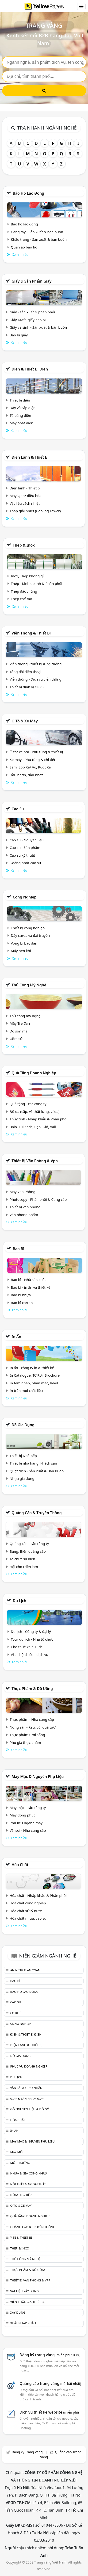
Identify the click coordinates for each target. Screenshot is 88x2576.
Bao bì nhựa (21, 1294)
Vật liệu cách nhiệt (25, 503)
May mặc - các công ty (28, 1807)
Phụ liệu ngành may (26, 1822)
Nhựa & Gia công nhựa (28, 2173)
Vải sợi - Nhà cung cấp (28, 1830)
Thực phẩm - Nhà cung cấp (32, 1719)
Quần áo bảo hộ (24, 247)
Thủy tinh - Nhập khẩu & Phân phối (38, 1119)
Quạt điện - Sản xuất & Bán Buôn (37, 1471)
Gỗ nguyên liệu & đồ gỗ (29, 2109)
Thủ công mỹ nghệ (28, 985)
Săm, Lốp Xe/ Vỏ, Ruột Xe (30, 767)
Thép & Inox (24, 545)
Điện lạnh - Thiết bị (25, 488)
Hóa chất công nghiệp (28, 1903)
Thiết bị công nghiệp (28, 928)
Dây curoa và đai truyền (30, 935)
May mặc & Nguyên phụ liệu (37, 1776)
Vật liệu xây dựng (24, 2291)
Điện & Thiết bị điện (29, 369)
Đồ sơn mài (19, 1031)
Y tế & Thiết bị (21, 2237)
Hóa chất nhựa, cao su (28, 1918)
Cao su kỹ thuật (22, 855)
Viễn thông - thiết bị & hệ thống (35, 664)
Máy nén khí (21, 950)
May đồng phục (22, 1815)
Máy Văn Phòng (22, 1191)
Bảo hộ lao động (28, 193)
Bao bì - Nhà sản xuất (28, 1279)
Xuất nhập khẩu (23, 2323)
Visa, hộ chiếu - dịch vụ (29, 1654)
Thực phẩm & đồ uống (32, 1688)
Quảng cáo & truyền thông (36, 1512)
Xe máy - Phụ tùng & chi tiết (32, 759)
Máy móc (17, 2152)
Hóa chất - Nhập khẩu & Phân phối (38, 1895)
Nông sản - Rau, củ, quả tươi (33, 1727)
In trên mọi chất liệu (26, 1390)
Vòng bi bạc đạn (24, 943)
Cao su (17, 808)
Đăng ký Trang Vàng (27, 2452)
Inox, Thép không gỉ (27, 576)
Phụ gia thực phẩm (25, 1742)
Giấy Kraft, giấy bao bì (28, 319)
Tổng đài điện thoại (25, 671)
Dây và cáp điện (22, 407)
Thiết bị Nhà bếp (23, 1455)
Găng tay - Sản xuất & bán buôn (37, 231)
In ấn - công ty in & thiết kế (32, 1367)
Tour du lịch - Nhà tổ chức (32, 1639)
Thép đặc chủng (24, 591)
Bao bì (18, 1248)
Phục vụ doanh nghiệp (28, 2066)
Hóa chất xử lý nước (26, 1910)
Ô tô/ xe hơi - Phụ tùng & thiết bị (36, 751)
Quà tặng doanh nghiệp (33, 1072)
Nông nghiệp (20, 2195)
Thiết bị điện (20, 400)
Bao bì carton (22, 1302)
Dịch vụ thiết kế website (49, 2412)
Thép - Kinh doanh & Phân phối (36, 583)
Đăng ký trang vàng (49, 2354)
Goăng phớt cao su (25, 862)
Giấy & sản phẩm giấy (31, 281)
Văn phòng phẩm (24, 1214)
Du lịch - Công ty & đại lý (31, 1631)
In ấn (16, 1336)
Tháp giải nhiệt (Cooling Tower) (35, 510)
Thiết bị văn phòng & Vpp (34, 1160)
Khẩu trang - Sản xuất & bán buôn (39, 239)
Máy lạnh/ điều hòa (25, 495)
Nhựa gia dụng (22, 1478)
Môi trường (20, 2163)
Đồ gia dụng (22, 1424)
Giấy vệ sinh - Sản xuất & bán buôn (38, 327)
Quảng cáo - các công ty (29, 1543)
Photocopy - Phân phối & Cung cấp (38, 1199)
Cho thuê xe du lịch (26, 1646)
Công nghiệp (24, 897)
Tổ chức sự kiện (22, 1558)
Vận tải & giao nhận (26, 2088)
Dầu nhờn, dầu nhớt (26, 774)
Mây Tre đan (20, 1023)
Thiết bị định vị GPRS (27, 687)
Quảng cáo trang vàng (50, 2383)
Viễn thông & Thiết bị (31, 633)
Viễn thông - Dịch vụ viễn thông (35, 679)
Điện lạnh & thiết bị (30, 457)
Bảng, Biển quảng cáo (28, 1551)
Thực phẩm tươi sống (27, 1734)
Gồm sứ (16, 1038)
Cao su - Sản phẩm (25, 847)
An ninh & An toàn (25, 1970)
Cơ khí (15, 2013)
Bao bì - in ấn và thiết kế (30, 1287)
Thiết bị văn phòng (25, 1207)
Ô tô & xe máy (24, 721)
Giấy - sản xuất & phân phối (32, 312)
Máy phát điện (21, 423)
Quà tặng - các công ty (28, 1103)
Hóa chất (19, 1864)
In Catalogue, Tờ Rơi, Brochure (35, 1375)
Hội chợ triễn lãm (24, 1566)
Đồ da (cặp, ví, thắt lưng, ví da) (34, 1111)
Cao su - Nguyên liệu (27, 840)
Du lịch (19, 1600)
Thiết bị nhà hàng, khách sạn (33, 1463)
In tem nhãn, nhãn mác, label (34, 1383)
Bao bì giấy (19, 335)
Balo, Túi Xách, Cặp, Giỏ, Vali (33, 1126)
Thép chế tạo (21, 598)
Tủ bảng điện (20, 415)
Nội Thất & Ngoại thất (28, 2184)
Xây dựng (17, 2312)
